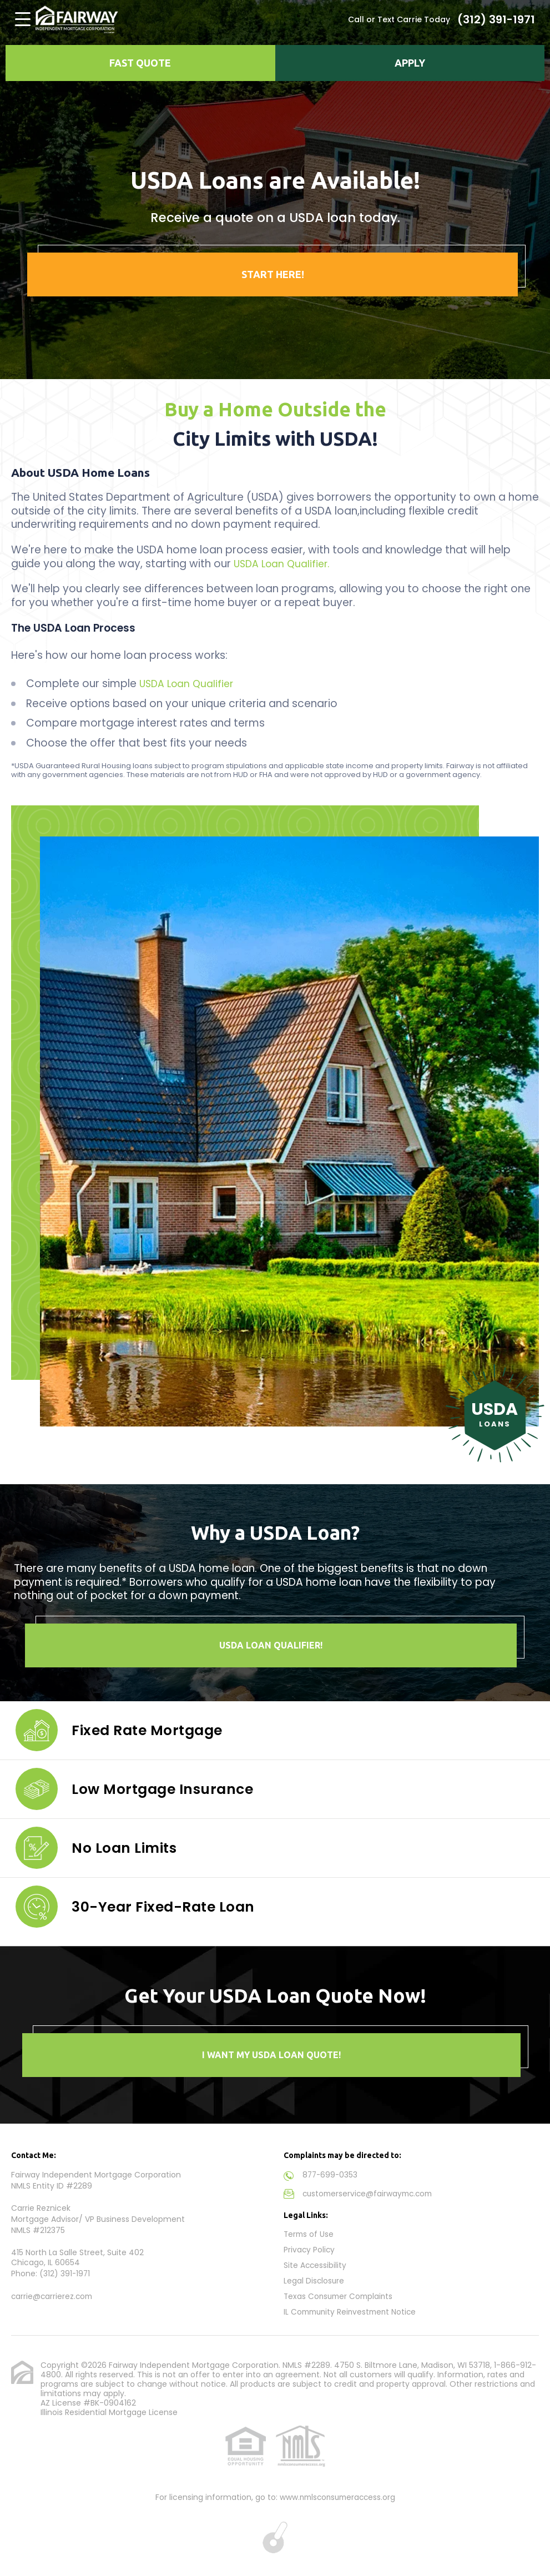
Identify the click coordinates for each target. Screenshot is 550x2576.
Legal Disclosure (314, 2277)
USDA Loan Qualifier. (285, 563)
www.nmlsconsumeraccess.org (337, 2492)
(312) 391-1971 (495, 19)
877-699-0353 (331, 2174)
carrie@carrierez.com (53, 2295)
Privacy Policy (310, 2248)
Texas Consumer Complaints (340, 2292)
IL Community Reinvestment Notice (353, 2307)
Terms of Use (309, 2233)
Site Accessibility (315, 2263)
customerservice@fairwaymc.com (370, 2193)
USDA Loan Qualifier (189, 683)
